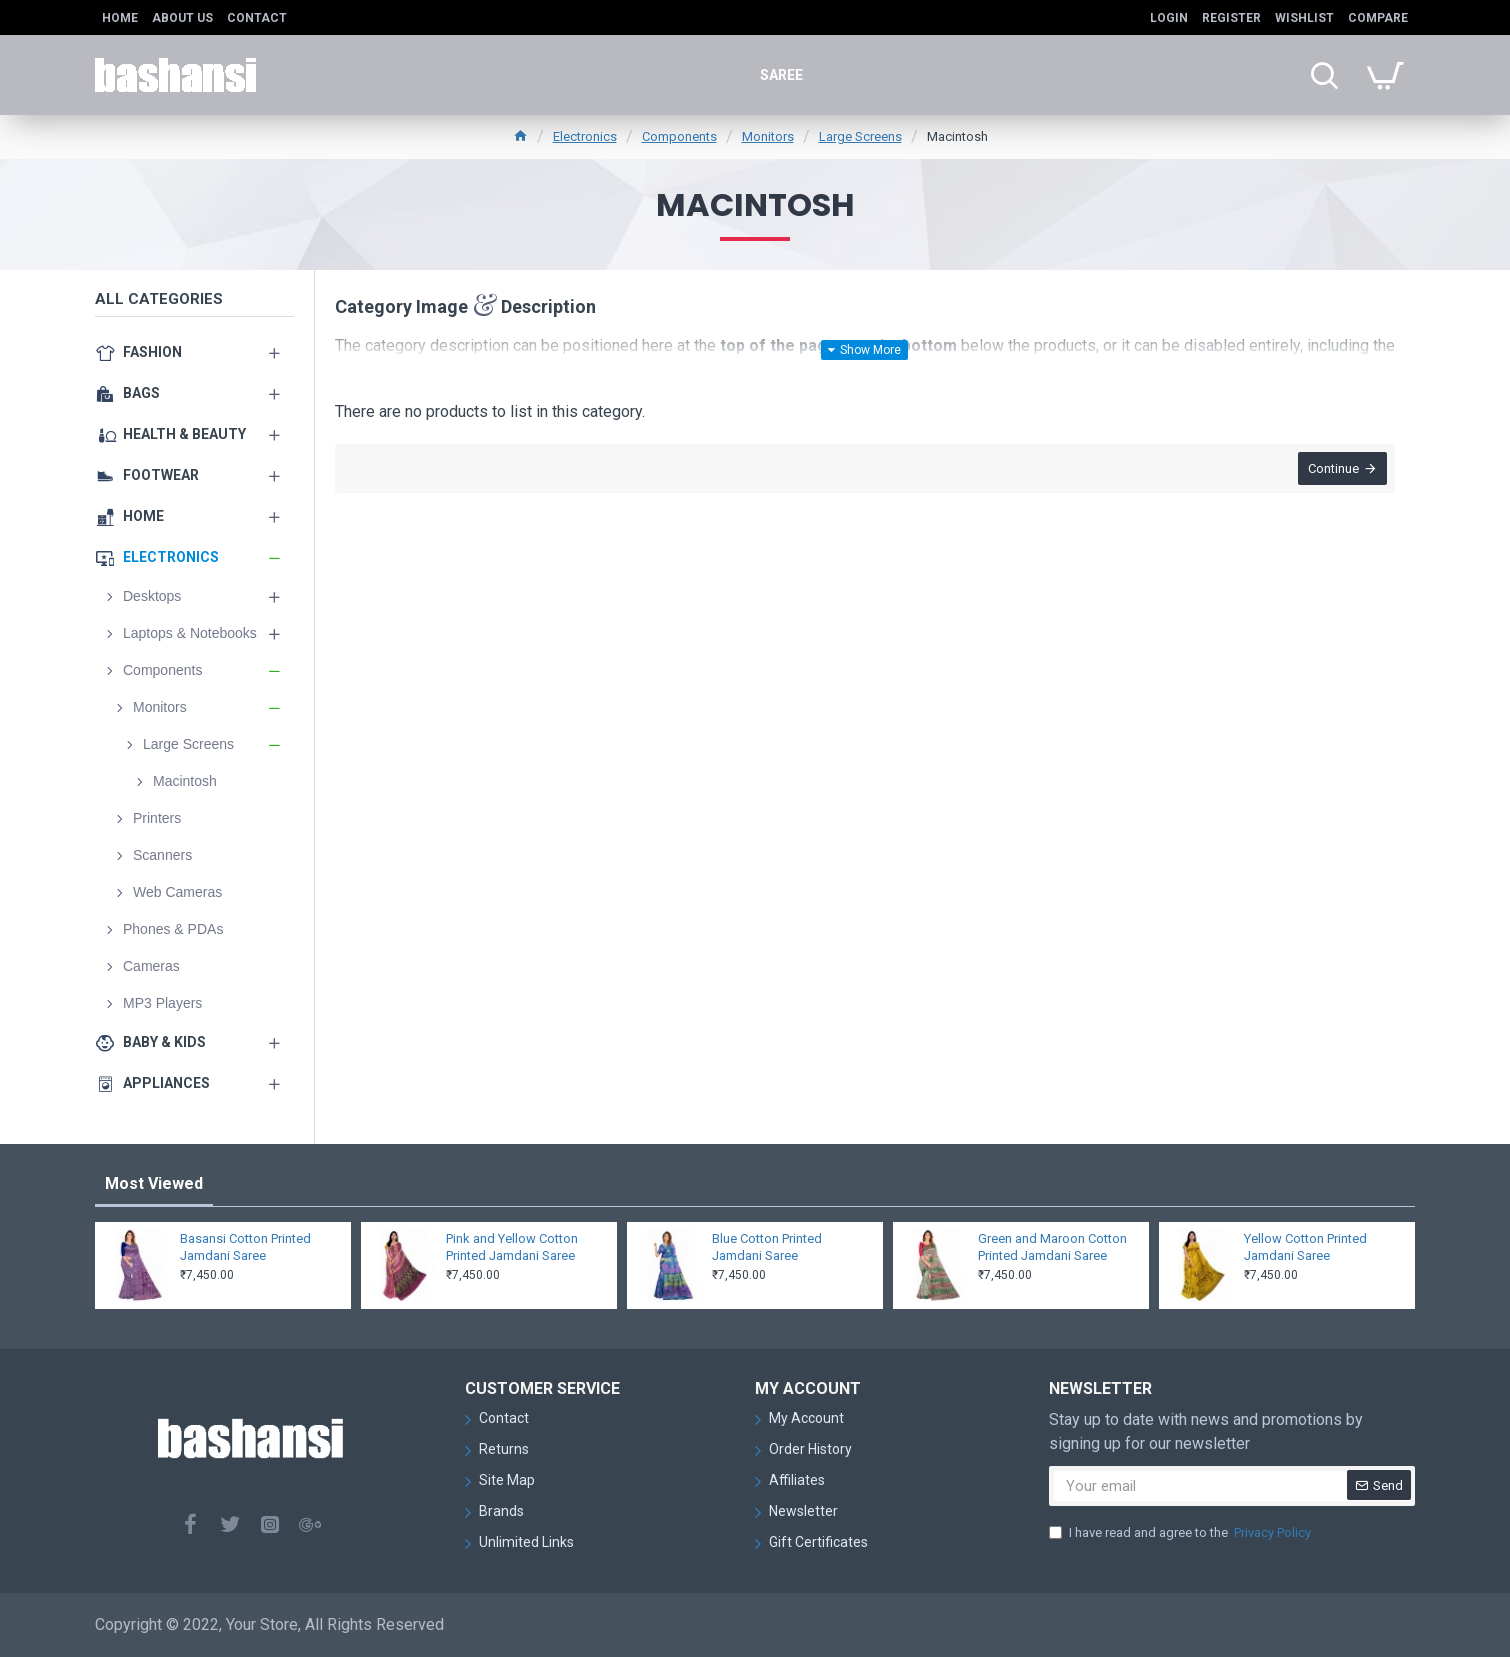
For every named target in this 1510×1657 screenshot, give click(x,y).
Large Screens (860, 136)
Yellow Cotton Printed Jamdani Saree (1305, 1247)
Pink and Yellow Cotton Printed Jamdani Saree (512, 1247)
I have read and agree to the (1181, 1533)
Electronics (585, 136)
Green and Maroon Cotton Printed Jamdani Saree (1052, 1247)
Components (679, 136)
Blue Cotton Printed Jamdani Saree (767, 1247)
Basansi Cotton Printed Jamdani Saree (245, 1247)
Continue (1331, 470)
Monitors (768, 136)
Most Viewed (154, 1183)
